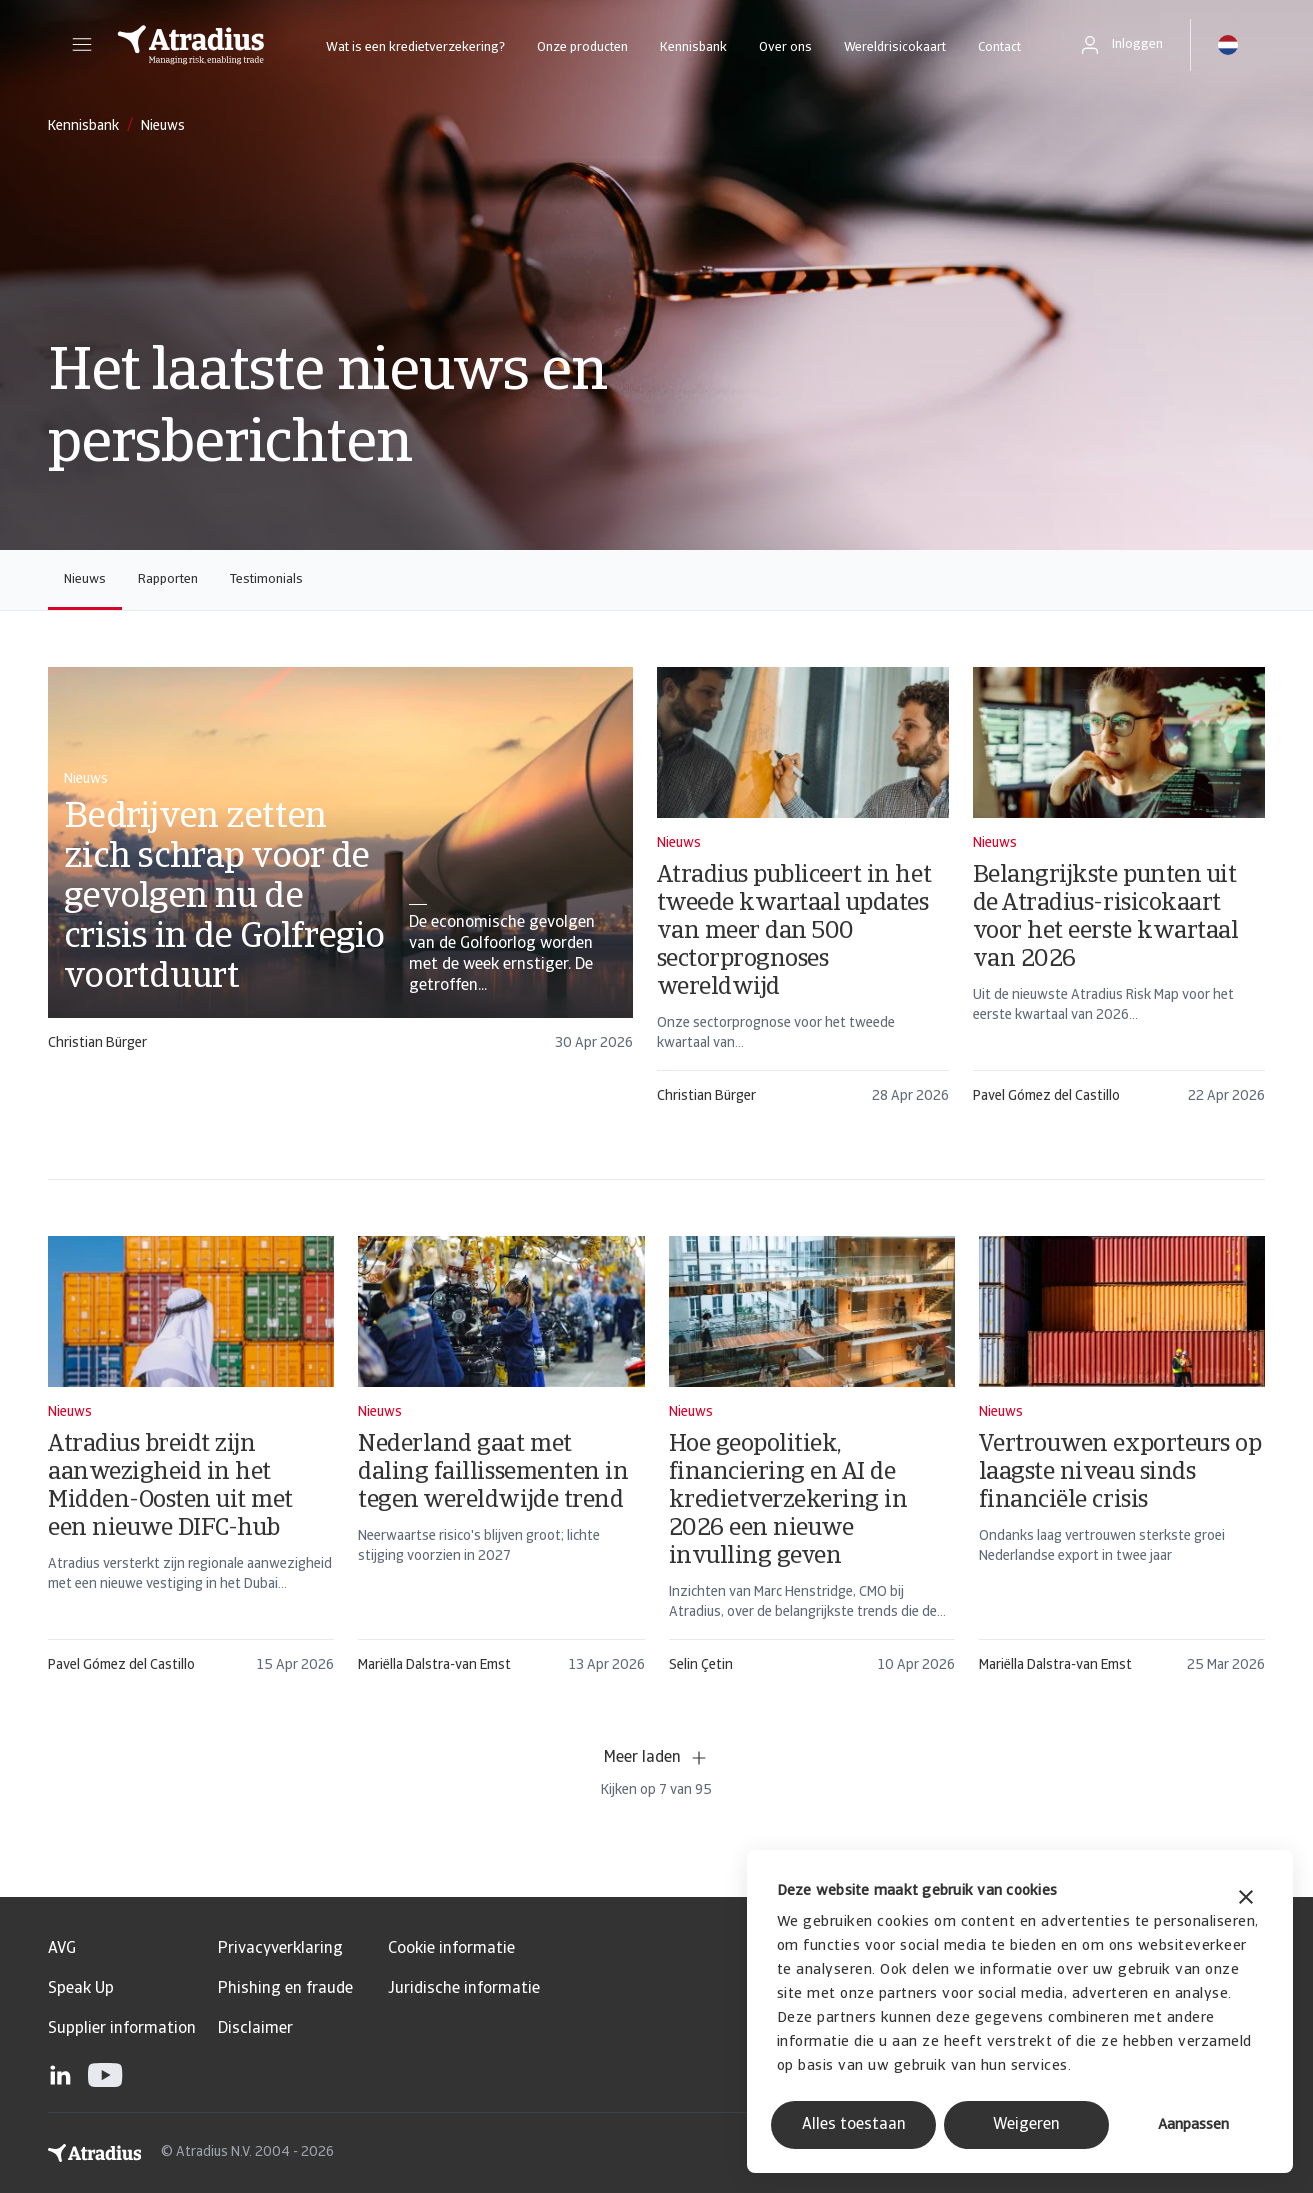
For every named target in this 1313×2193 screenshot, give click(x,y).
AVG (62, 1949)
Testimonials (266, 579)
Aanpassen (1193, 2125)
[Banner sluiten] (1246, 1899)
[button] (82, 45)
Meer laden (656, 1758)
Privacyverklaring (280, 1949)
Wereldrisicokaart (895, 47)
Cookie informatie (451, 1949)
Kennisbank (693, 47)
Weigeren (1026, 2125)
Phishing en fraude (285, 1989)
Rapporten (168, 579)
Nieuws (85, 579)
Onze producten (582, 47)
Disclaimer (255, 2029)
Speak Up (81, 1989)
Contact (999, 47)
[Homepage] (191, 45)
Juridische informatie (464, 1989)
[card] (340, 868)
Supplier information (122, 2029)
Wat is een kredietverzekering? (415, 47)
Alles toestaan (854, 2125)
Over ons (785, 47)
